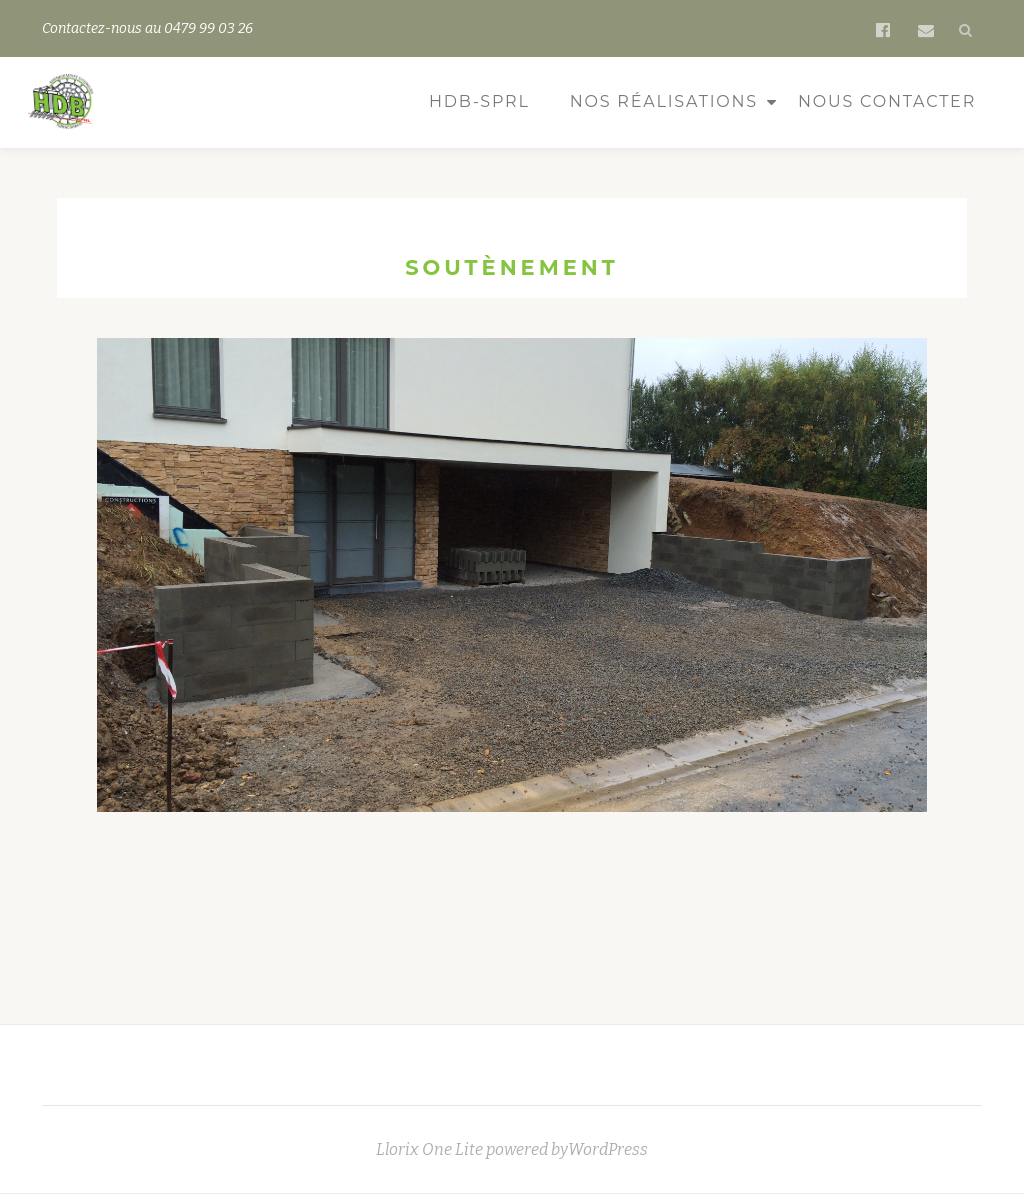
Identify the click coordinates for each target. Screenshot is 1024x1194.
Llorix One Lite (431, 1149)
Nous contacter (887, 101)
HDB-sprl (479, 101)
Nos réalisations (664, 101)
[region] (512, 611)
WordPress (608, 1149)
